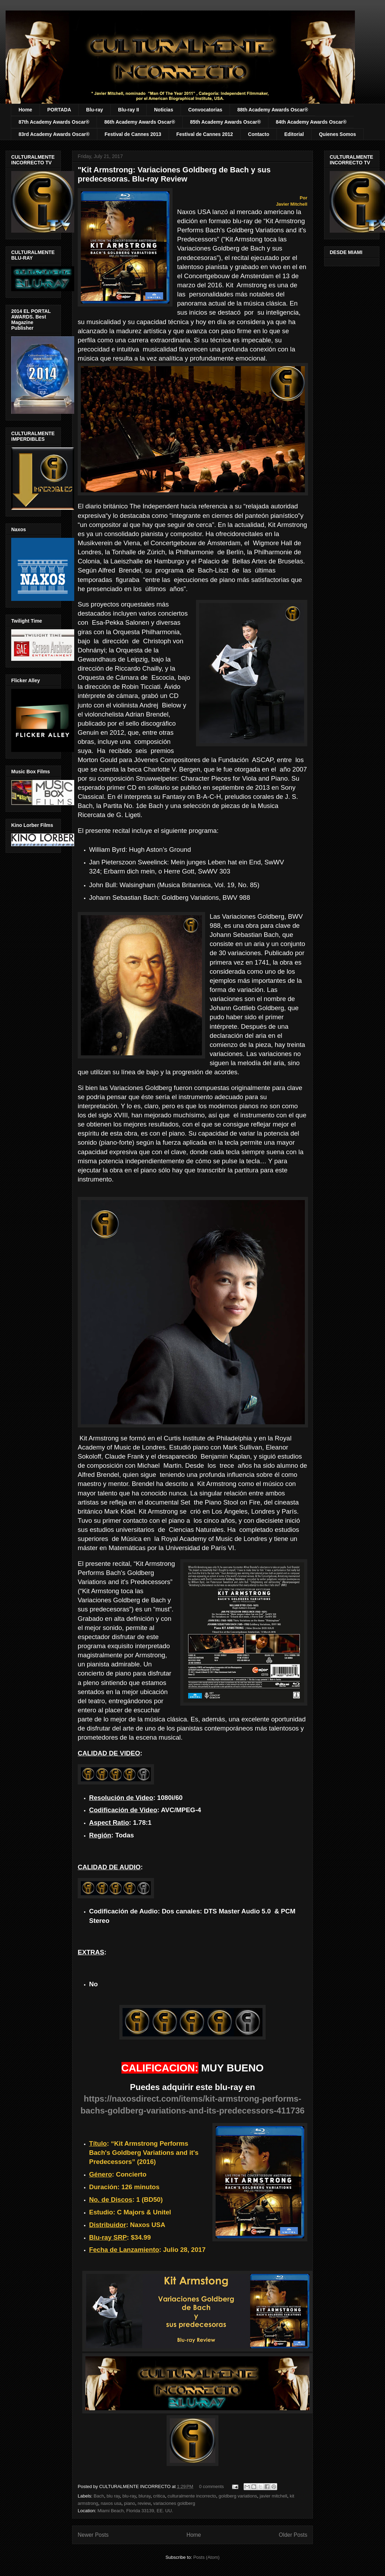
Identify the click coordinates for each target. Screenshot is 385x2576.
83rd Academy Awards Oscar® (54, 134)
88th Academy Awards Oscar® (272, 109)
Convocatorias (205, 109)
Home (25, 109)
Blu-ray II (128, 109)
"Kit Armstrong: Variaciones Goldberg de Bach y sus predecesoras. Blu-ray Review (174, 174)
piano (129, 2503)
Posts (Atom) (206, 2557)
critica (159, 2496)
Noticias (163, 109)
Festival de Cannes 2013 (133, 134)
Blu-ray (94, 109)
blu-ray (129, 2496)
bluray (144, 2496)
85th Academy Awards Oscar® (225, 122)
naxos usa (111, 2503)
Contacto (259, 134)
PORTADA (59, 109)
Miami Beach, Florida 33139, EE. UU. (135, 2510)
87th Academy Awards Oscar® (54, 122)
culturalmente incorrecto (192, 2496)
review (144, 2503)
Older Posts (293, 2535)
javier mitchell (273, 2496)
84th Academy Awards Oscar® (311, 122)
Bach (99, 2496)
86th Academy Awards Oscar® (139, 122)
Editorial (294, 134)
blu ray (113, 2496)
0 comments (211, 2486)
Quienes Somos (337, 134)
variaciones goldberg (174, 2503)
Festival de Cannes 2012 (204, 134)
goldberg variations (238, 2496)
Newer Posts (93, 2535)
